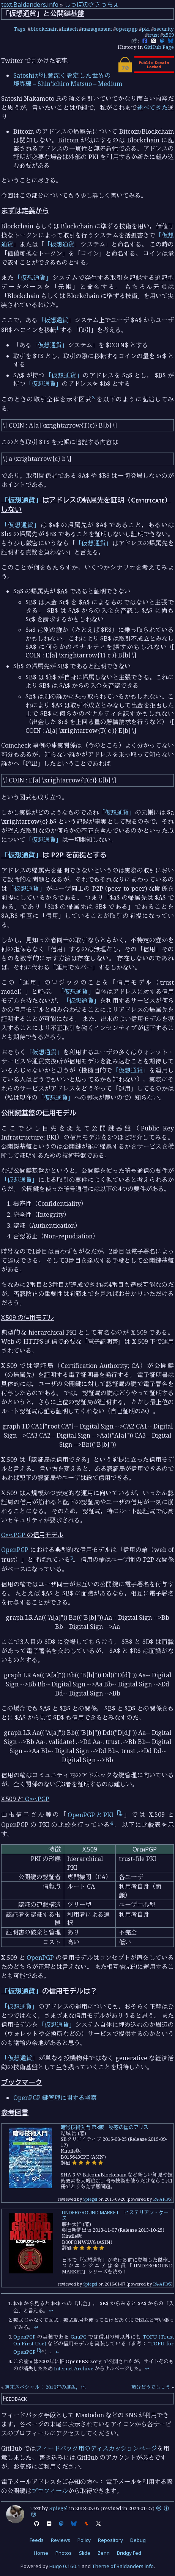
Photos (63, 2552)
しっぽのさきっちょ (92, 4)
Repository (110, 2540)
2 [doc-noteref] (93, 397)
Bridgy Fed (129, 2552)
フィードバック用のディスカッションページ (96, 2448)
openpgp (127, 28)
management (97, 28)
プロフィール (50, 2491)
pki (146, 28)
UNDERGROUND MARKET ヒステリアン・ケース (115, 2215)
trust (153, 34)
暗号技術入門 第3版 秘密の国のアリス (104, 2127)
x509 (168, 34)
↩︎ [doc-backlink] (51, 2310)
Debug (138, 2540)
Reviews (60, 2540)
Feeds (37, 2540)
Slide (84, 2552)
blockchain (44, 28)
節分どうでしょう (150, 2387)
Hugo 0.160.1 (64, 2566)
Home (41, 2552)
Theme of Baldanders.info (123, 2566)
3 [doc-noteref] (71, 1557)
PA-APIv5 (162, 2199)
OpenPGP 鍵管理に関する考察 (55, 2098)
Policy (84, 2540)
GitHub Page (159, 47)
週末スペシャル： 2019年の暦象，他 (45, 2387)
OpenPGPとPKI (95, 1815)
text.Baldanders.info (29, 4)
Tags (19, 28)
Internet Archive (73, 2368)
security (164, 28)
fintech (69, 28)
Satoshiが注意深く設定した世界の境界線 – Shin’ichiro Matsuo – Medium (67, 79)
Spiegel (90, 2199)
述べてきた (152, 107)
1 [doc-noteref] (57, 328)
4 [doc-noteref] (111, 1822)
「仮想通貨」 (62, 244)
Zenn (104, 2552)
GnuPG (79, 2336)
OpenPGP (13, 1535)
